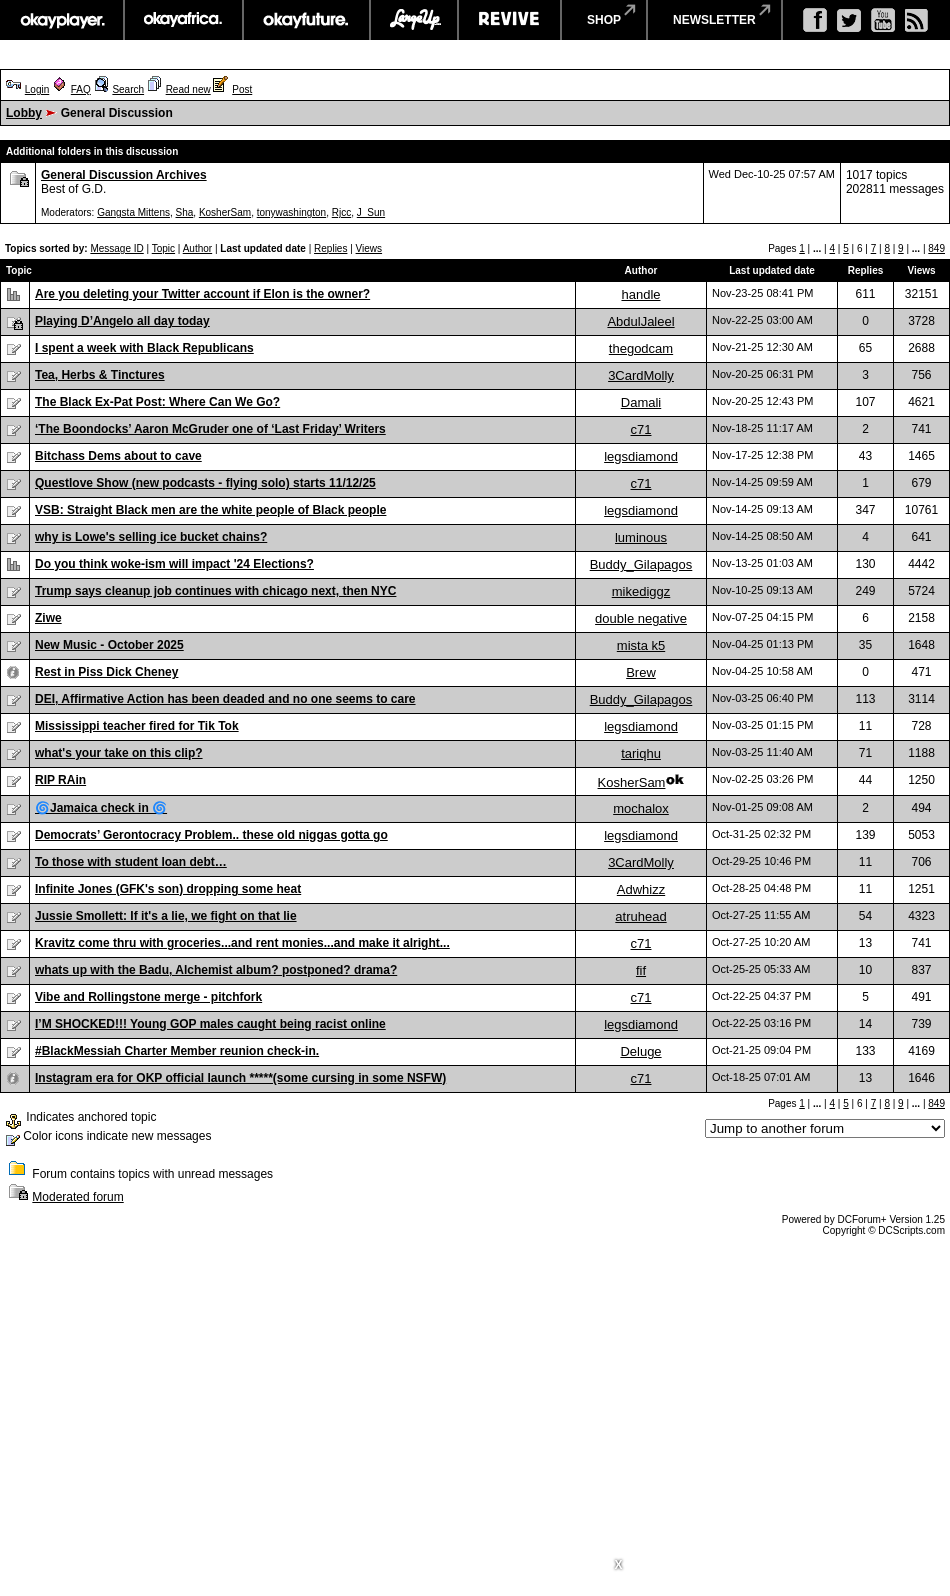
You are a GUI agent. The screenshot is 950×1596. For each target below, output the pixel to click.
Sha (185, 212)
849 (936, 248)
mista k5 (641, 645)
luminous (641, 537)
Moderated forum (77, 1197)
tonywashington (292, 212)
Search (128, 89)
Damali (641, 402)
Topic (163, 248)
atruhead (640, 916)
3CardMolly (641, 375)
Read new (188, 89)
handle (640, 294)
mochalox (641, 808)
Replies (330, 248)
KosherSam (225, 212)
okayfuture (306, 20)
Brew (641, 672)
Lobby (24, 113)
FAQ (81, 89)
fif (641, 970)
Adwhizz (641, 889)
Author (197, 248)
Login (37, 89)
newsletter (714, 20)
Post (242, 89)
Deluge (640, 1051)
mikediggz (641, 591)
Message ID (116, 248)
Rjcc (341, 212)
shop (604, 20)
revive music (509, 20)
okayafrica (183, 20)
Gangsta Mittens (133, 212)
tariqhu (641, 753)
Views (369, 248)
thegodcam (641, 348)
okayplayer (61, 20)
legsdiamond (641, 456)
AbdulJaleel (640, 321)
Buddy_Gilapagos (641, 564)
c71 (641, 429)
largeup (414, 20)
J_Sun (371, 212)
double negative (641, 618)
